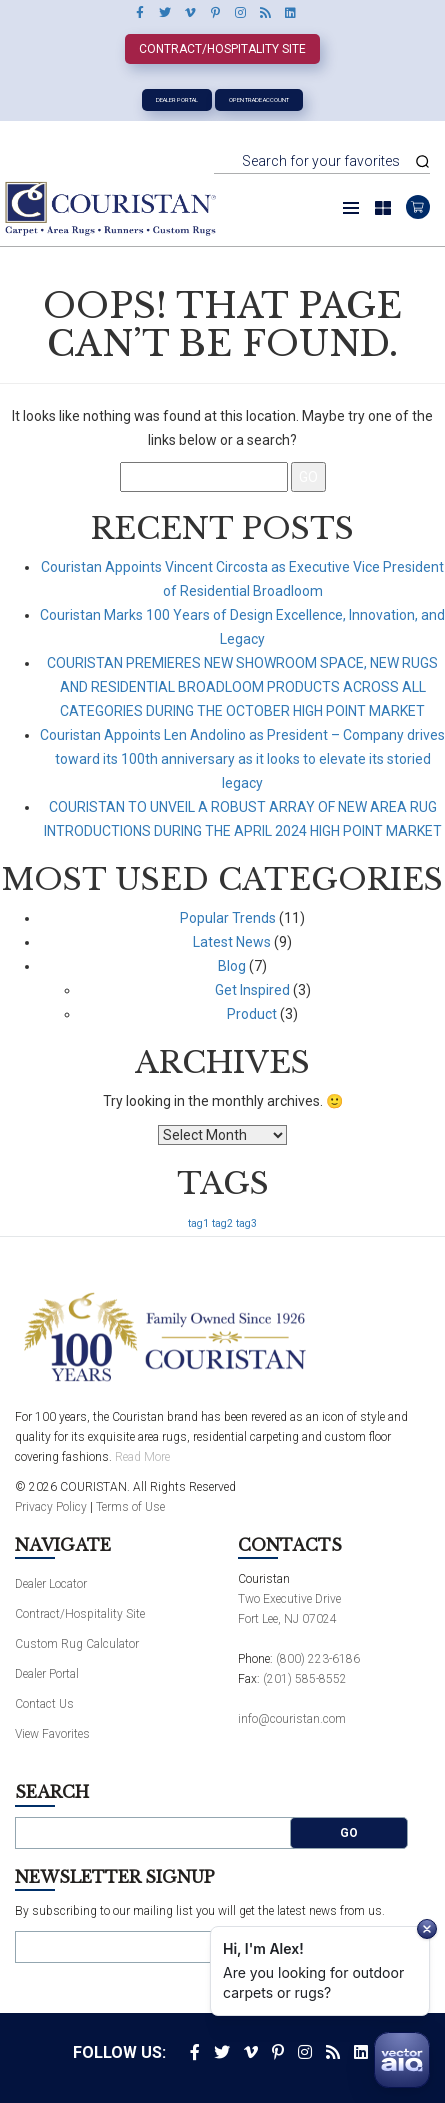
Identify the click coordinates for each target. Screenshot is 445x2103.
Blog (232, 966)
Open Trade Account (259, 99)
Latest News (232, 942)
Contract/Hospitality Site (222, 49)
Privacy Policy (51, 1507)
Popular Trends (228, 918)
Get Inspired (252, 990)
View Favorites (52, 1734)
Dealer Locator (51, 1584)
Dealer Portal (177, 99)
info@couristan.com (292, 1719)
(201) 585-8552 (305, 1679)
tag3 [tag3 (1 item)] (246, 1223)
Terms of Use (130, 1507)
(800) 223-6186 (318, 1659)
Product (252, 1014)
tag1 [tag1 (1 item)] (198, 1223)
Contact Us (44, 1704)
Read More (142, 1457)
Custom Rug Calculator (77, 1644)
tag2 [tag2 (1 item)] (222, 1223)
